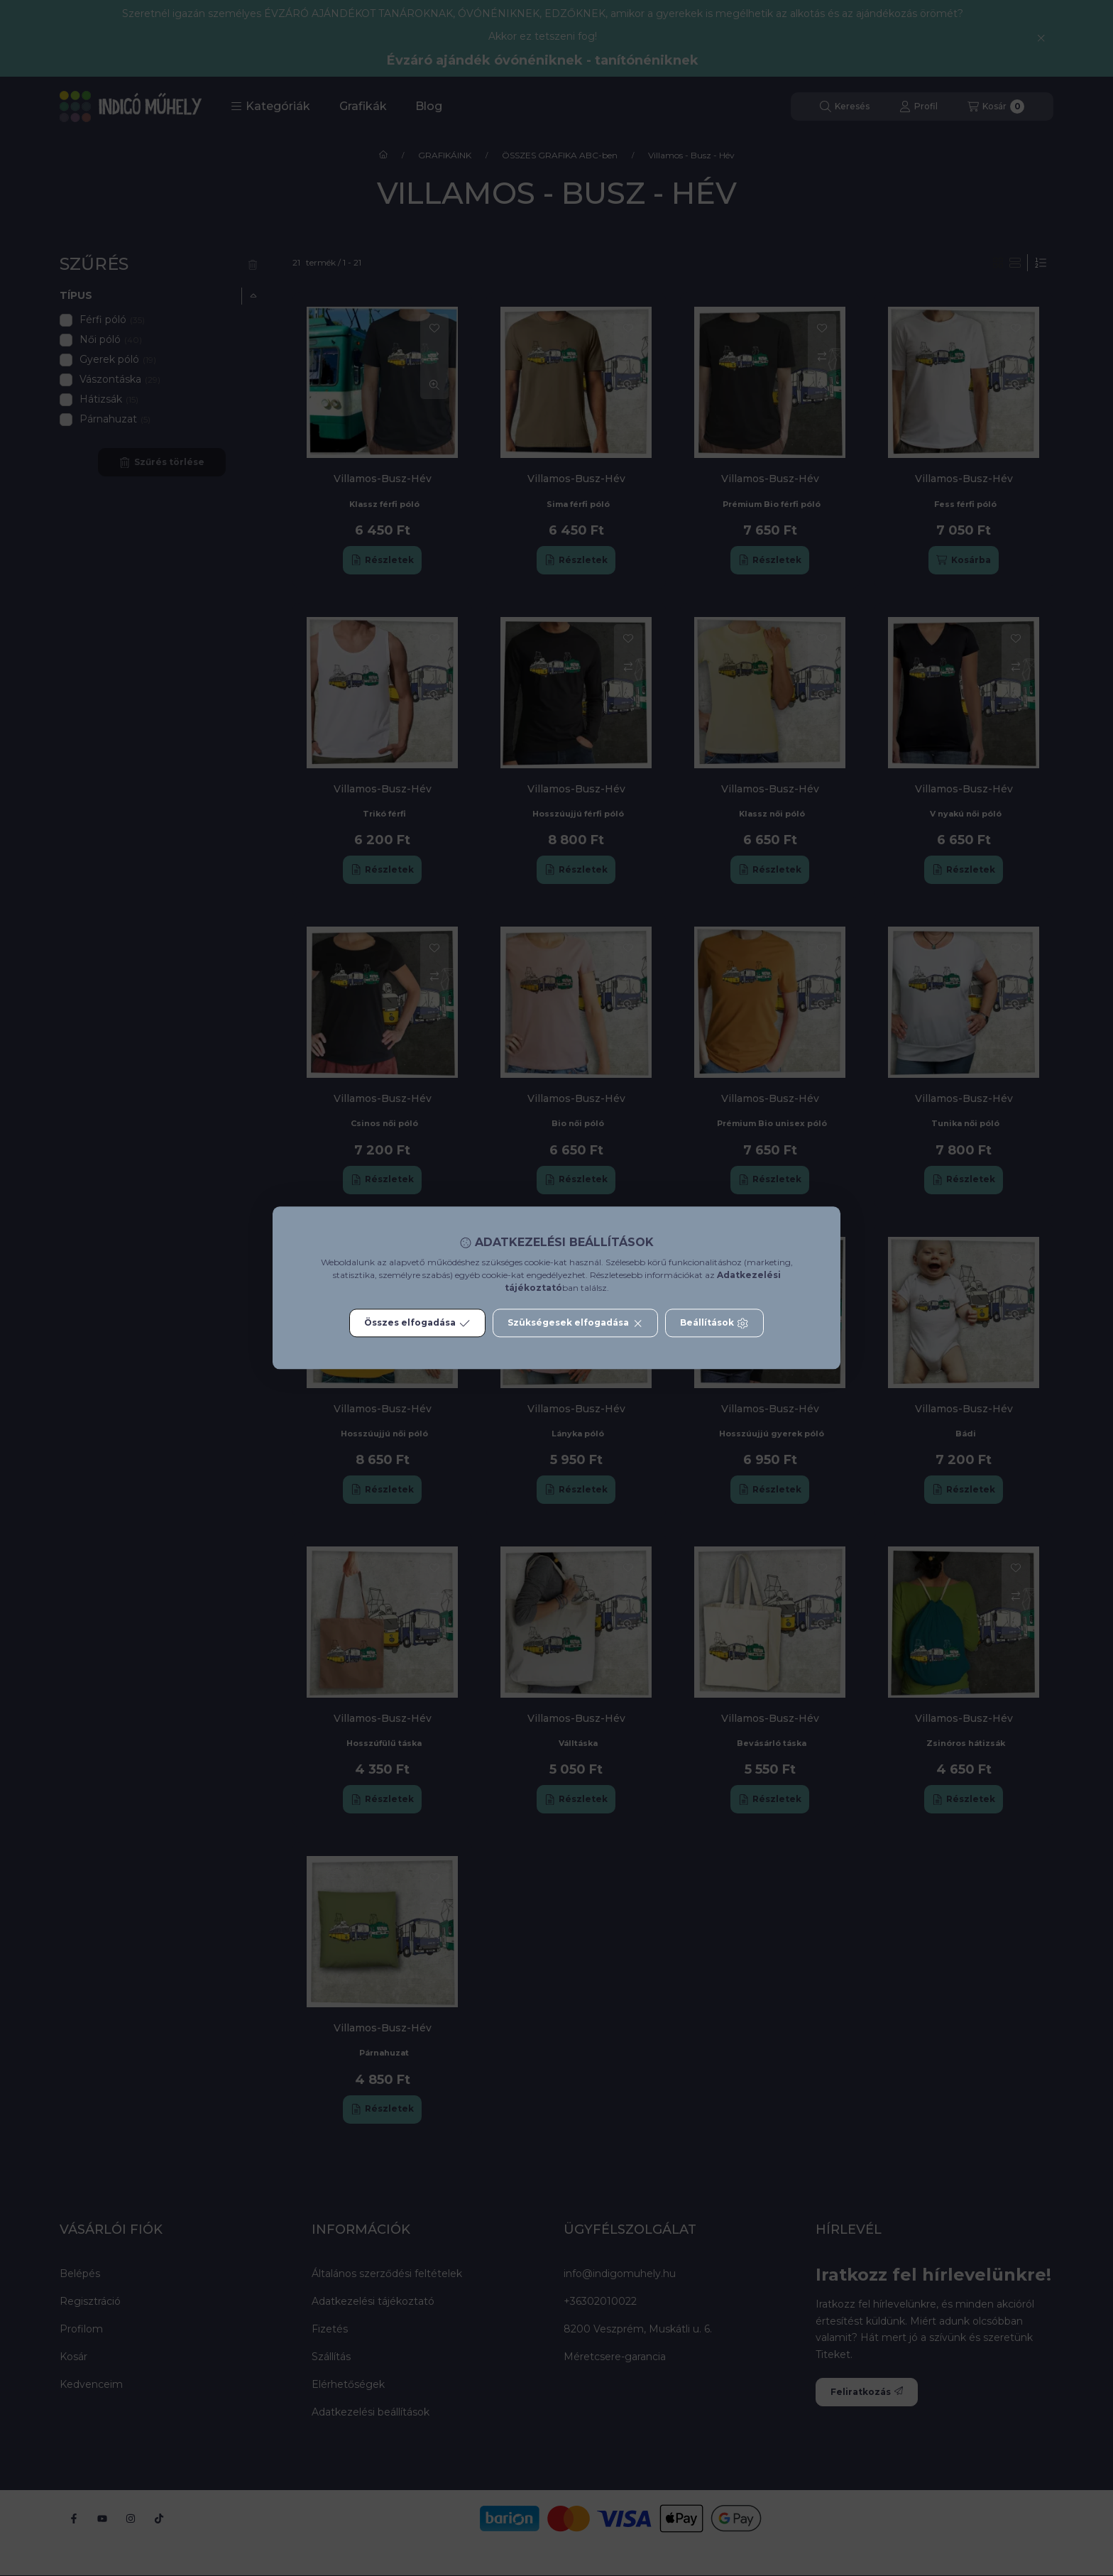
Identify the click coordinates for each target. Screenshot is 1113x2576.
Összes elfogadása (417, 1323)
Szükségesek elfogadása (575, 1323)
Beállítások (714, 1323)
